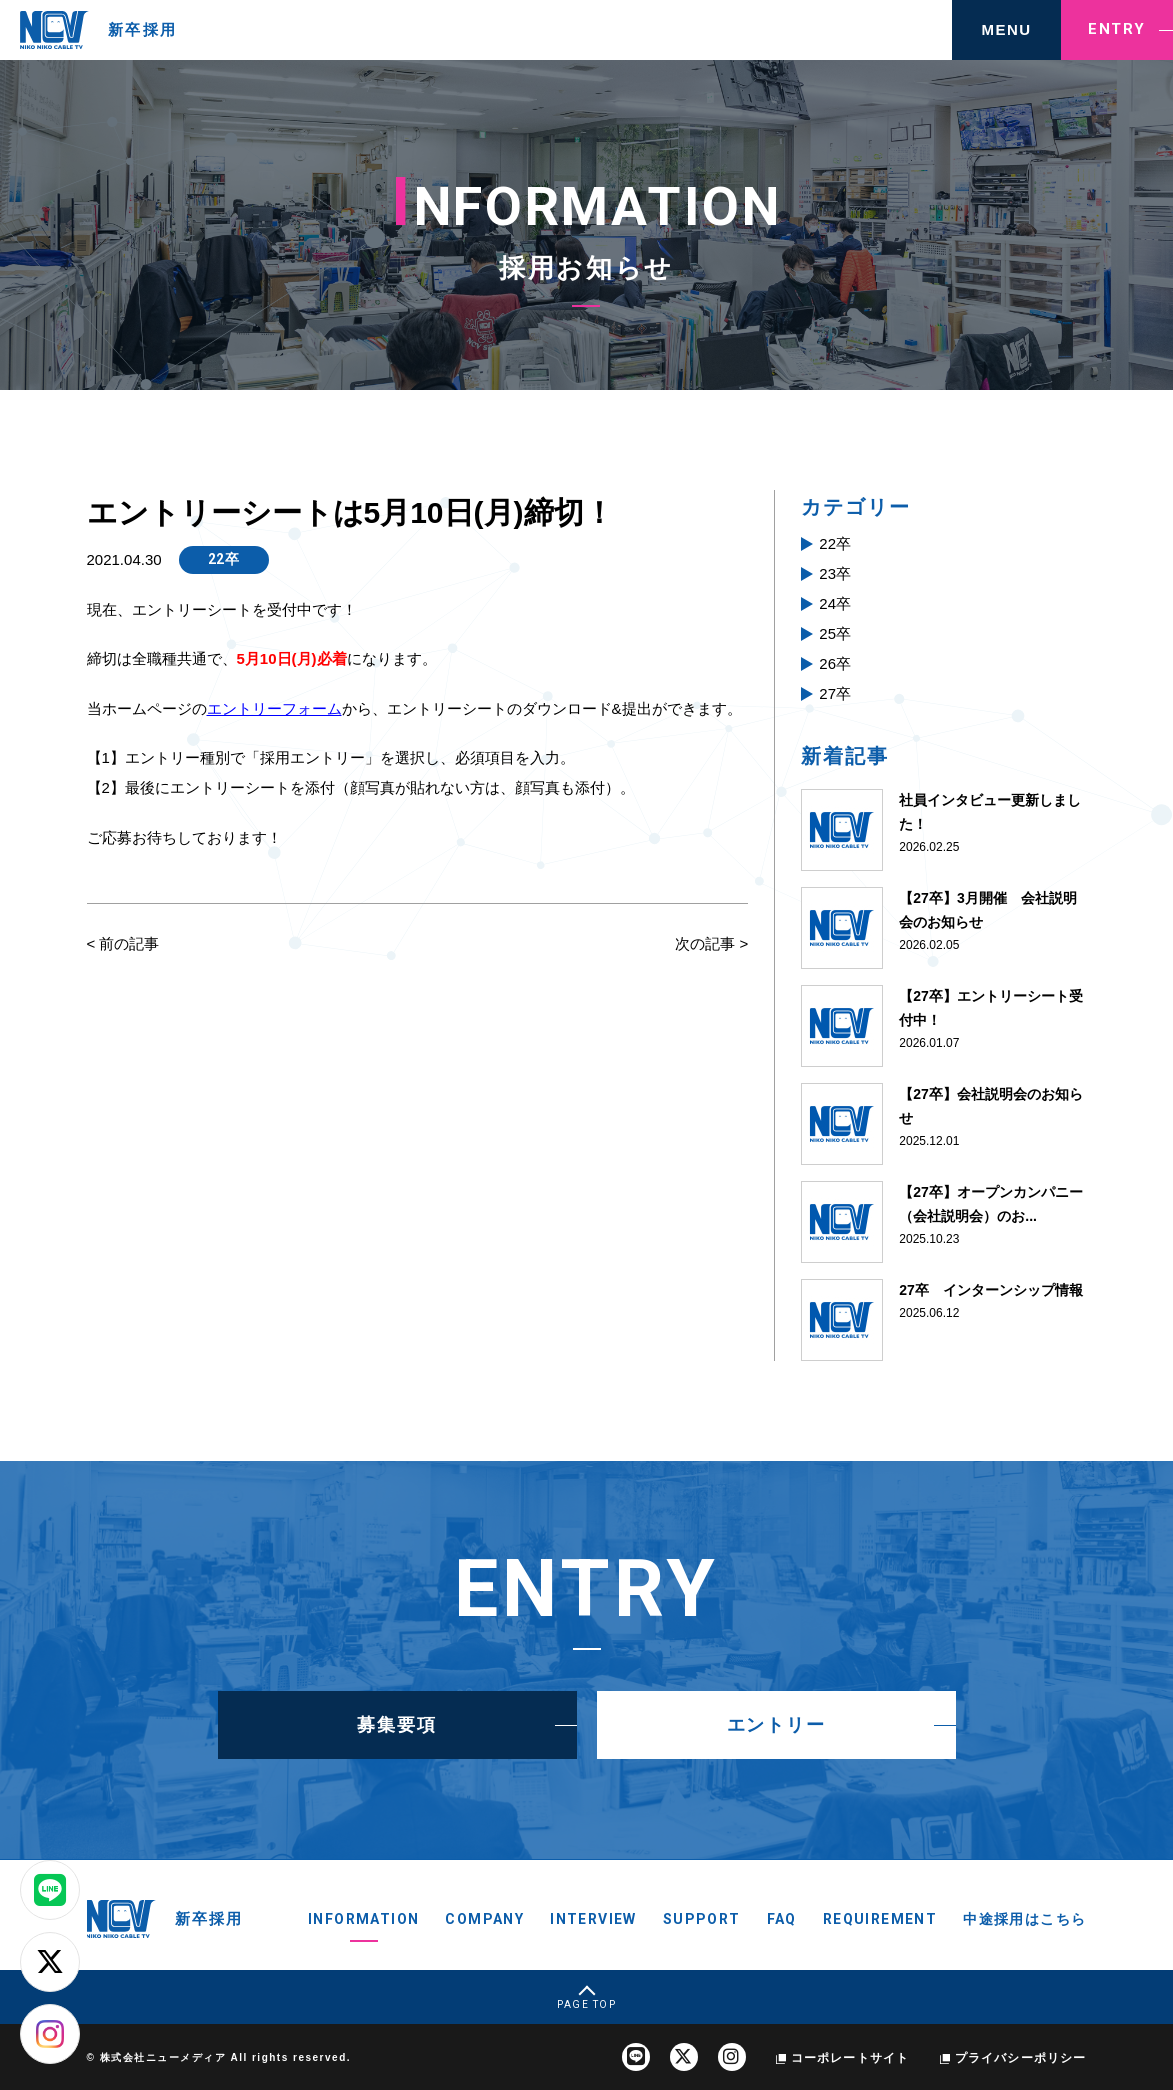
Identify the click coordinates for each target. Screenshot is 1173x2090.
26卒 (835, 663)
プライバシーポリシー (1021, 2058)
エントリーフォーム (274, 708)
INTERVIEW (593, 1919)
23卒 (835, 573)
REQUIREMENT (880, 1919)
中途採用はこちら (1024, 1919)
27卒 (835, 693)
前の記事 (129, 943)
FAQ (782, 1919)
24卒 (835, 603)
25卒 (835, 633)
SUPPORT (702, 1919)
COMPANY (484, 1919)
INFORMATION (363, 1919)
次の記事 (705, 943)
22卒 (224, 559)
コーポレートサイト (850, 2058)
